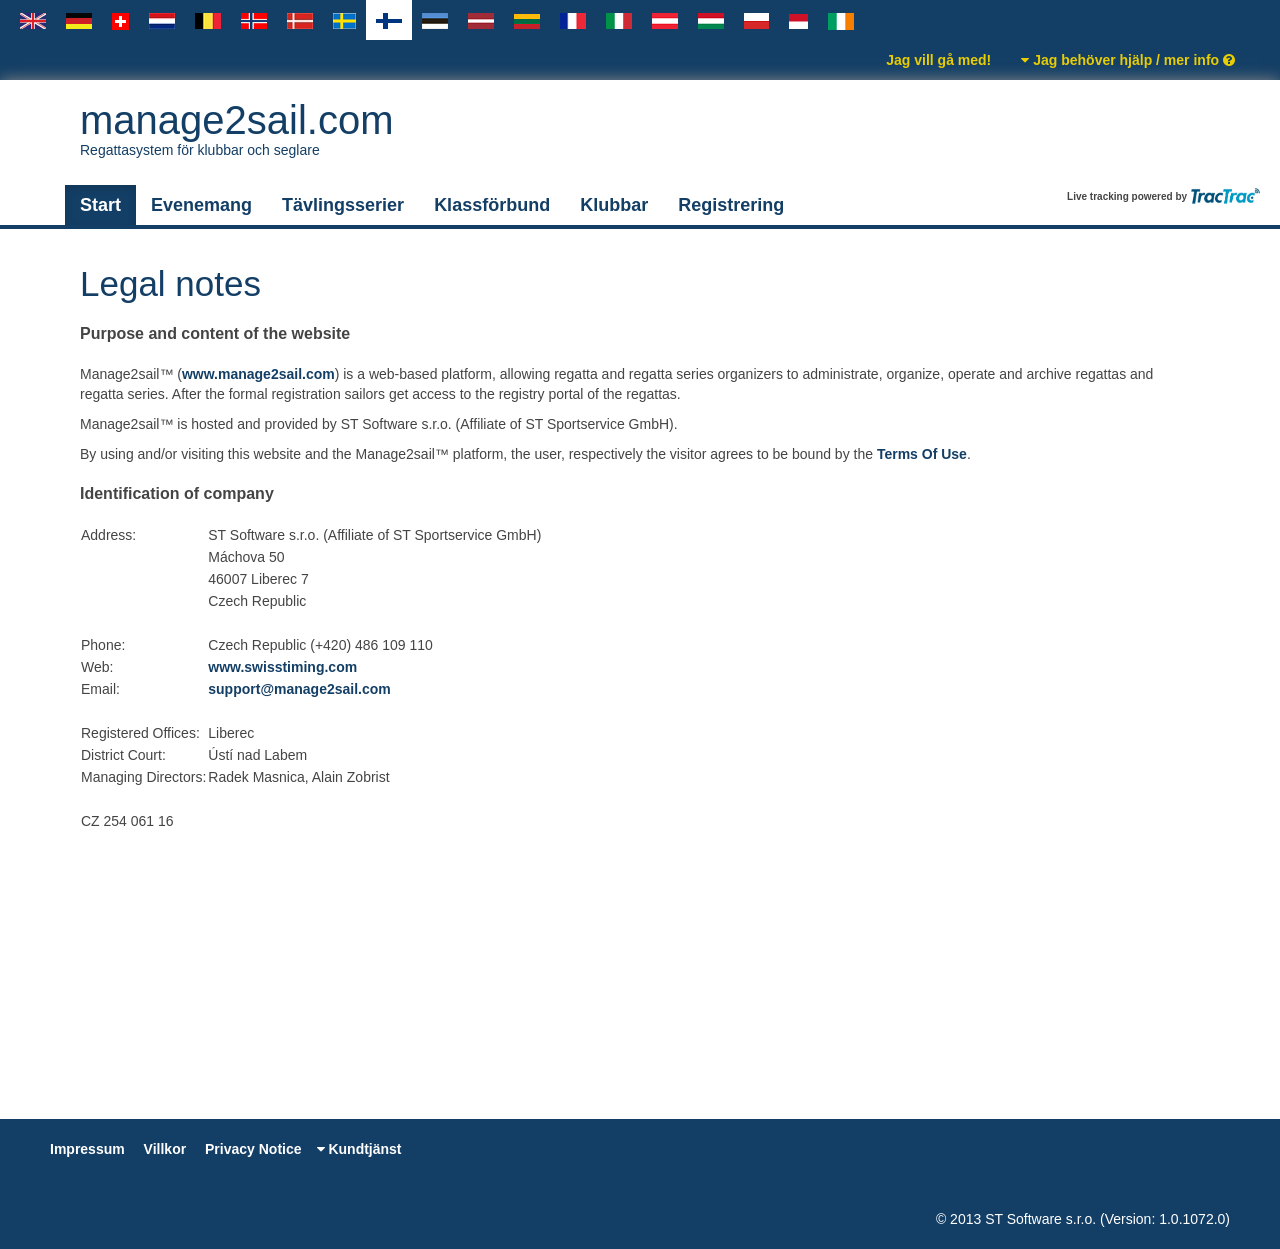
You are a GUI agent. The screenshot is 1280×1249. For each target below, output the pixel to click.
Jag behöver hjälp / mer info (1128, 60)
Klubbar (614, 205)
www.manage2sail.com (258, 374)
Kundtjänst (359, 1149)
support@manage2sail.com (299, 689)
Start (100, 205)
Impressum (87, 1149)
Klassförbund (492, 205)
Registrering (731, 205)
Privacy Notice (253, 1149)
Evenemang (201, 205)
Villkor (165, 1149)
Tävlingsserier (343, 205)
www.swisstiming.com (282, 667)
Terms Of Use (922, 454)
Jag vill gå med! (938, 60)
